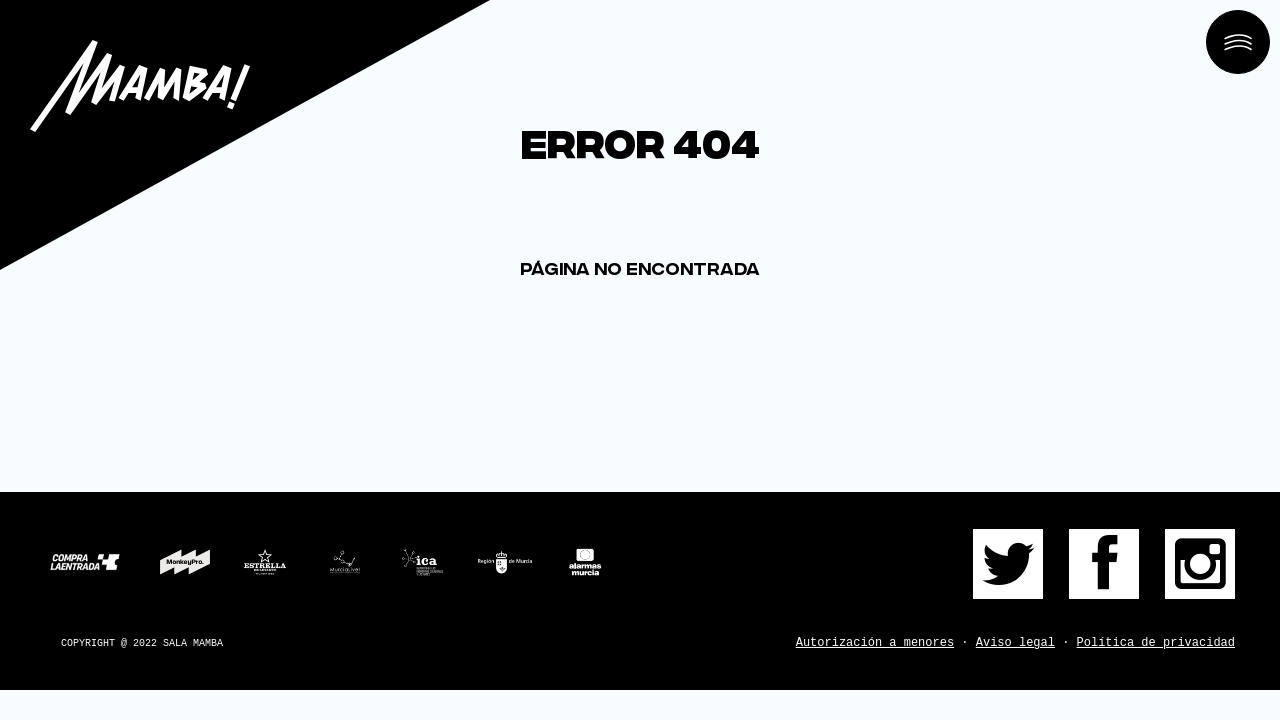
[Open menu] (1238, 42)
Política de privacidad (1156, 643)
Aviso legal (1015, 643)
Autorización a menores (875, 643)
